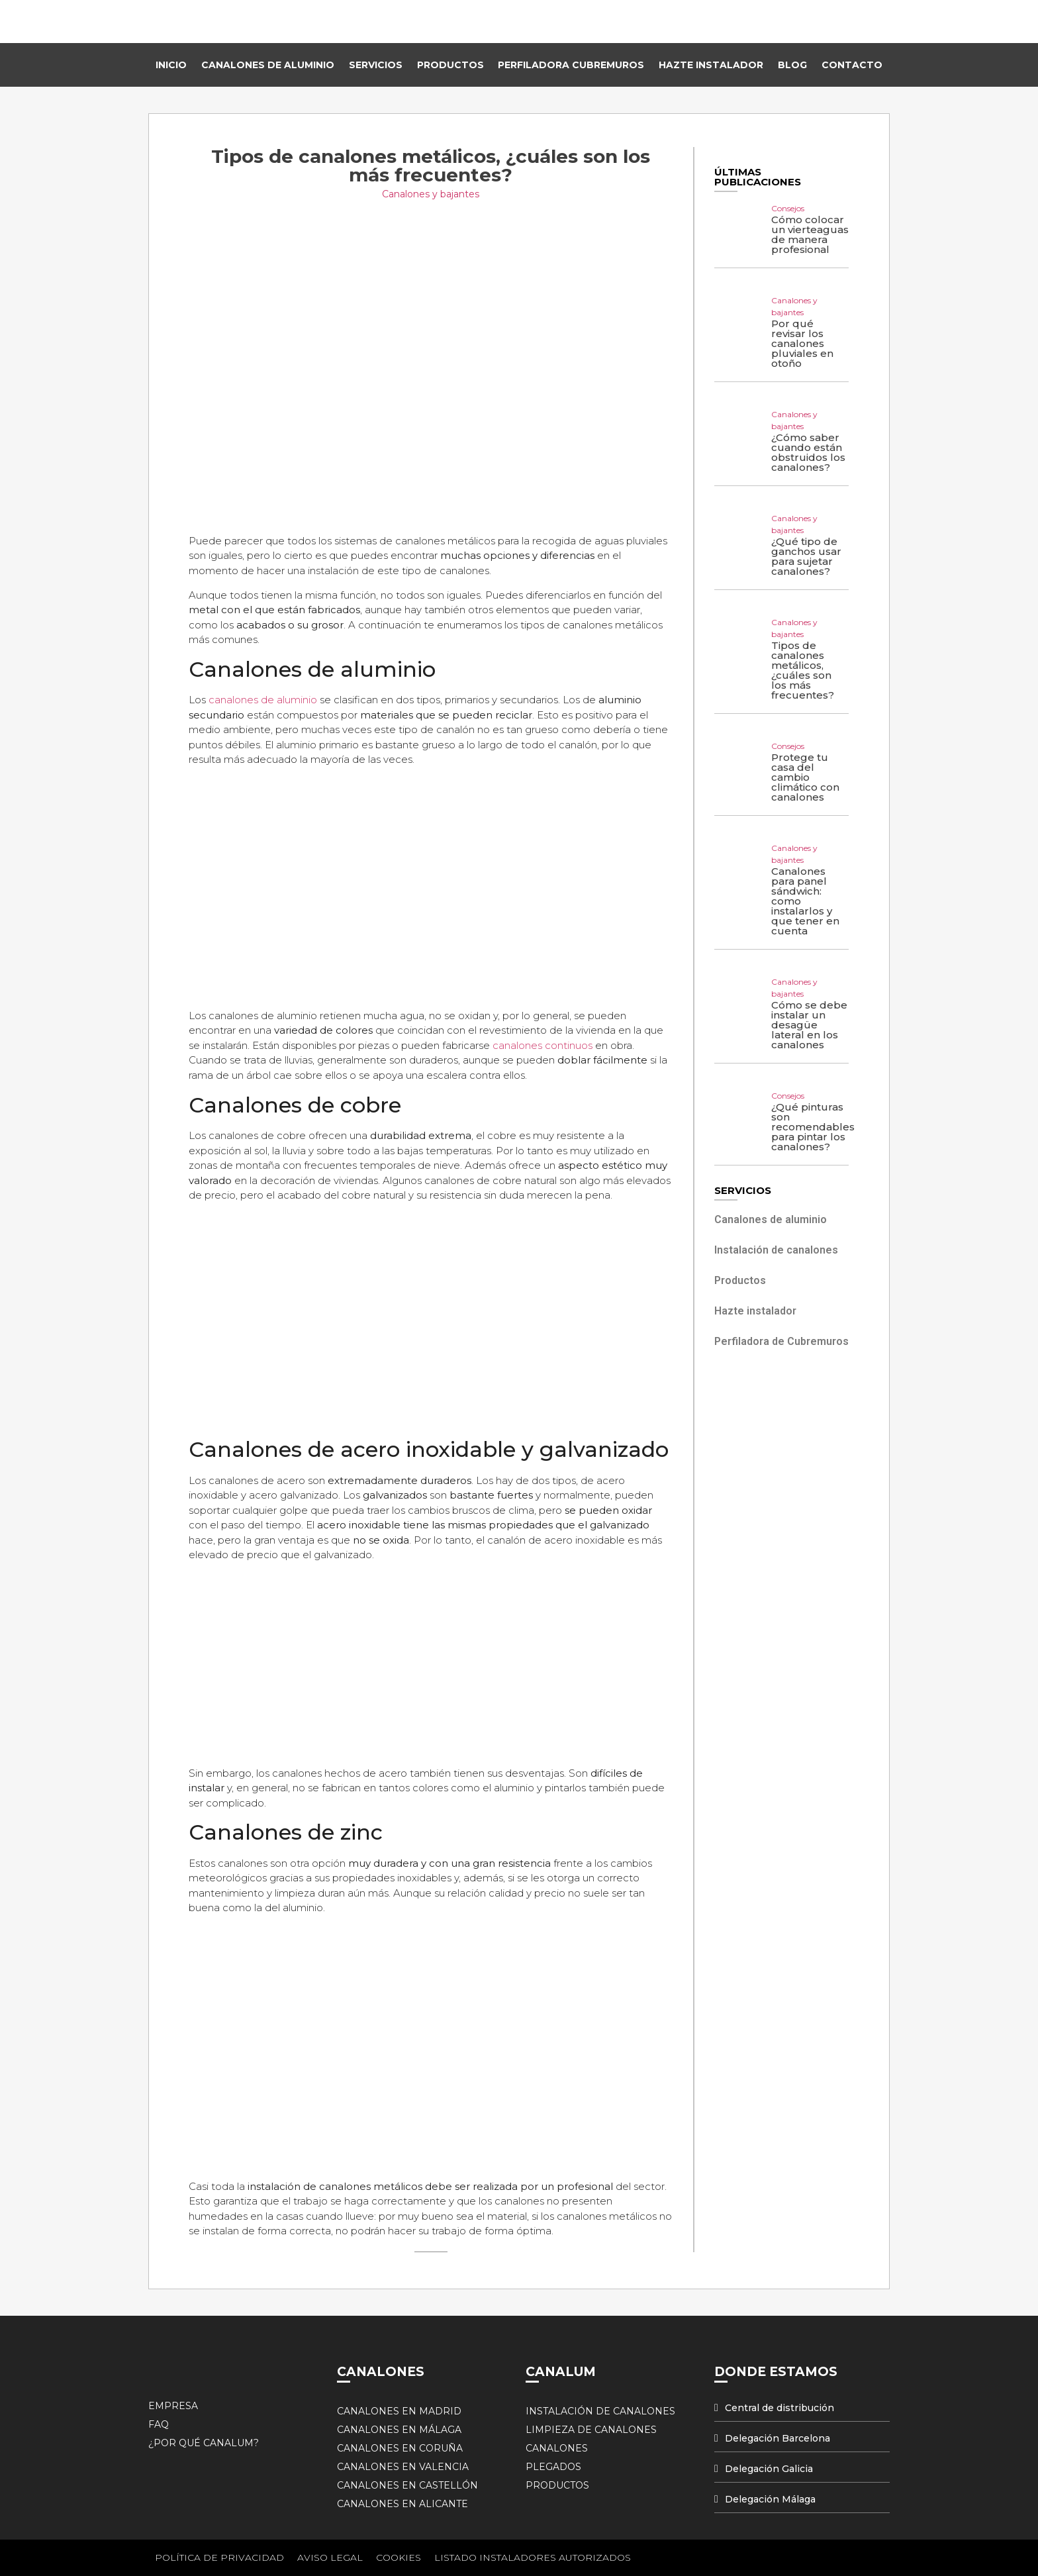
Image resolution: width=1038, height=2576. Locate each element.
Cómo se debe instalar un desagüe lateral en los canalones (809, 1025)
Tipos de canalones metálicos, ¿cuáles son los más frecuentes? (802, 670)
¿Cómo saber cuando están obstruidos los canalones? (808, 452)
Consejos (787, 208)
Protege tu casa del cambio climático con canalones (805, 777)
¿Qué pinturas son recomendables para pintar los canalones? (813, 1127)
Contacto (852, 65)
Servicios (375, 65)
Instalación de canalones (776, 1250)
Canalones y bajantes (430, 194)
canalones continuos (542, 1045)
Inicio (171, 65)
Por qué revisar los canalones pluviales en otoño (802, 343)
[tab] (802, 2408)
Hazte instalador (711, 65)
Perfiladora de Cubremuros (781, 1341)
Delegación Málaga (770, 2499)
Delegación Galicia (769, 2469)
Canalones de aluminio (770, 1219)
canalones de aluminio (263, 699)
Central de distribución (779, 2408)
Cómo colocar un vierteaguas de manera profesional (810, 234)
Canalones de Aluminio (267, 65)
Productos (450, 65)
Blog (792, 65)
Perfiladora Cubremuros (571, 65)
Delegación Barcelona (777, 2438)
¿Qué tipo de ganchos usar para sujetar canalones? (806, 556)
